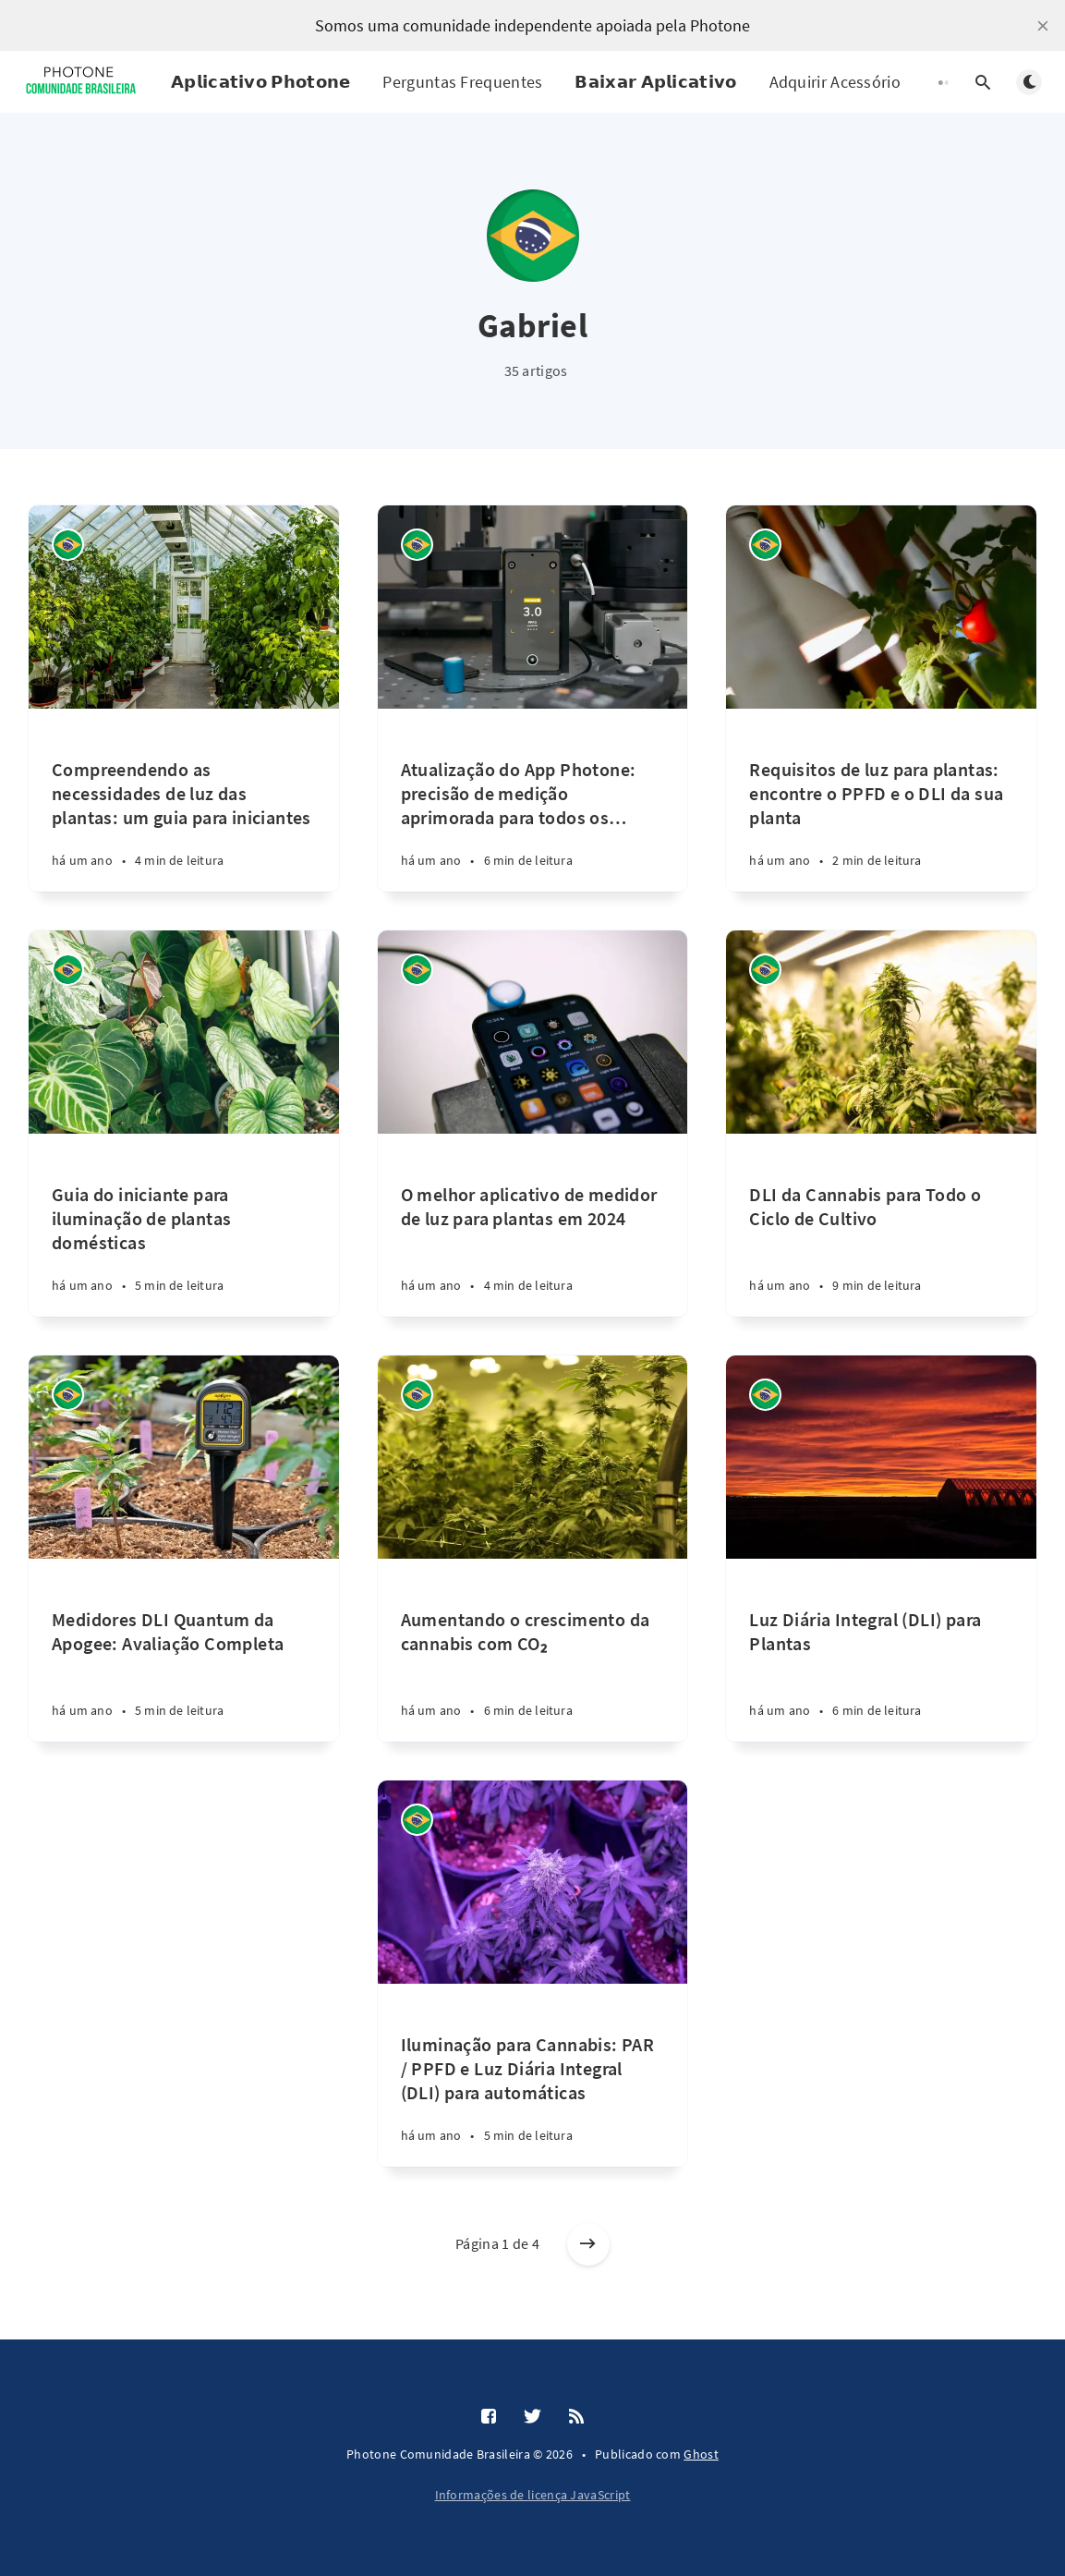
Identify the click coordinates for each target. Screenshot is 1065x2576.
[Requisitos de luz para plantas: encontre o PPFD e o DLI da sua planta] (881, 800)
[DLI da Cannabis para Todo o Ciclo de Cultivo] (881, 1225)
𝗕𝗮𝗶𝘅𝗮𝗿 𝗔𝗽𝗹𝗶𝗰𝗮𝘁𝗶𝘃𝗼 (655, 81)
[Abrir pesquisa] (983, 82)
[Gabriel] (68, 545)
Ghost (701, 2454)
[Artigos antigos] (588, 2244)
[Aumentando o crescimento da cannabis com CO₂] (533, 1650)
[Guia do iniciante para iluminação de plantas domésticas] (184, 1225)
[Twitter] (532, 2417)
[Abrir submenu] (947, 82)
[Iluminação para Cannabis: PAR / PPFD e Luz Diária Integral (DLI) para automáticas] (533, 2075)
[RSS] (576, 2417)
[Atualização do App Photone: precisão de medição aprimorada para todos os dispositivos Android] (533, 800)
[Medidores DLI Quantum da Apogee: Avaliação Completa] (184, 1650)
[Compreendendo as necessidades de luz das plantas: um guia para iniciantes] (184, 800)
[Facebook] (488, 2417)
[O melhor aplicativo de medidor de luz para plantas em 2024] (533, 1225)
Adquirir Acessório (835, 81)
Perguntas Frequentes (462, 81)
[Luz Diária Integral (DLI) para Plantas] (881, 1650)
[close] (1043, 26)
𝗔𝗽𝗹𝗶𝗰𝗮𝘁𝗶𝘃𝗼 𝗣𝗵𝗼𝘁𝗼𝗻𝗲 (260, 81)
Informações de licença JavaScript (533, 2494)
